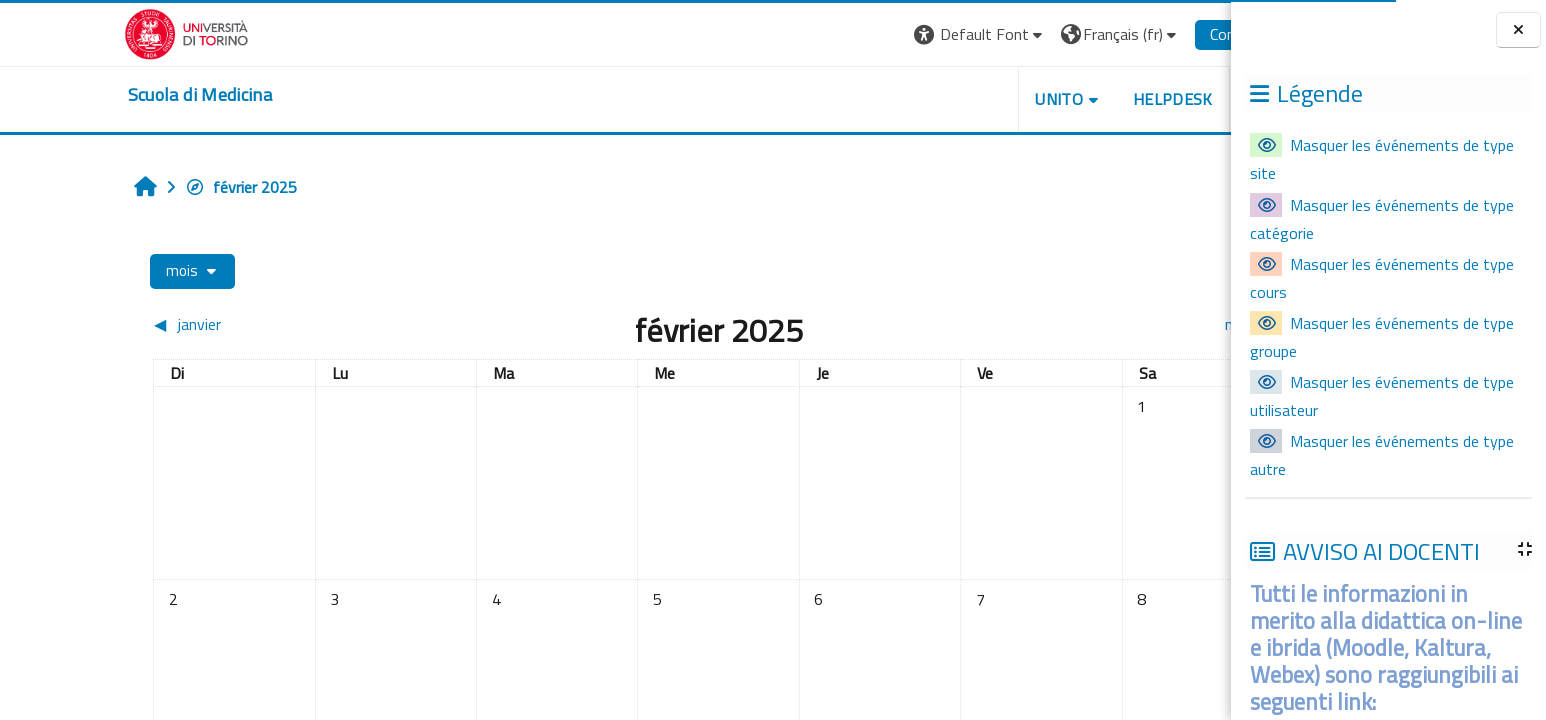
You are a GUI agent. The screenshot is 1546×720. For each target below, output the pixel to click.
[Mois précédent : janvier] (201, 324)
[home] (107, 95)
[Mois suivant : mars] (1049, 324)
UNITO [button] (966, 99)
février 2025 (148, 187)
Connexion (1151, 34)
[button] (887, 34)
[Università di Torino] (93, 32)
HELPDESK (1080, 99)
